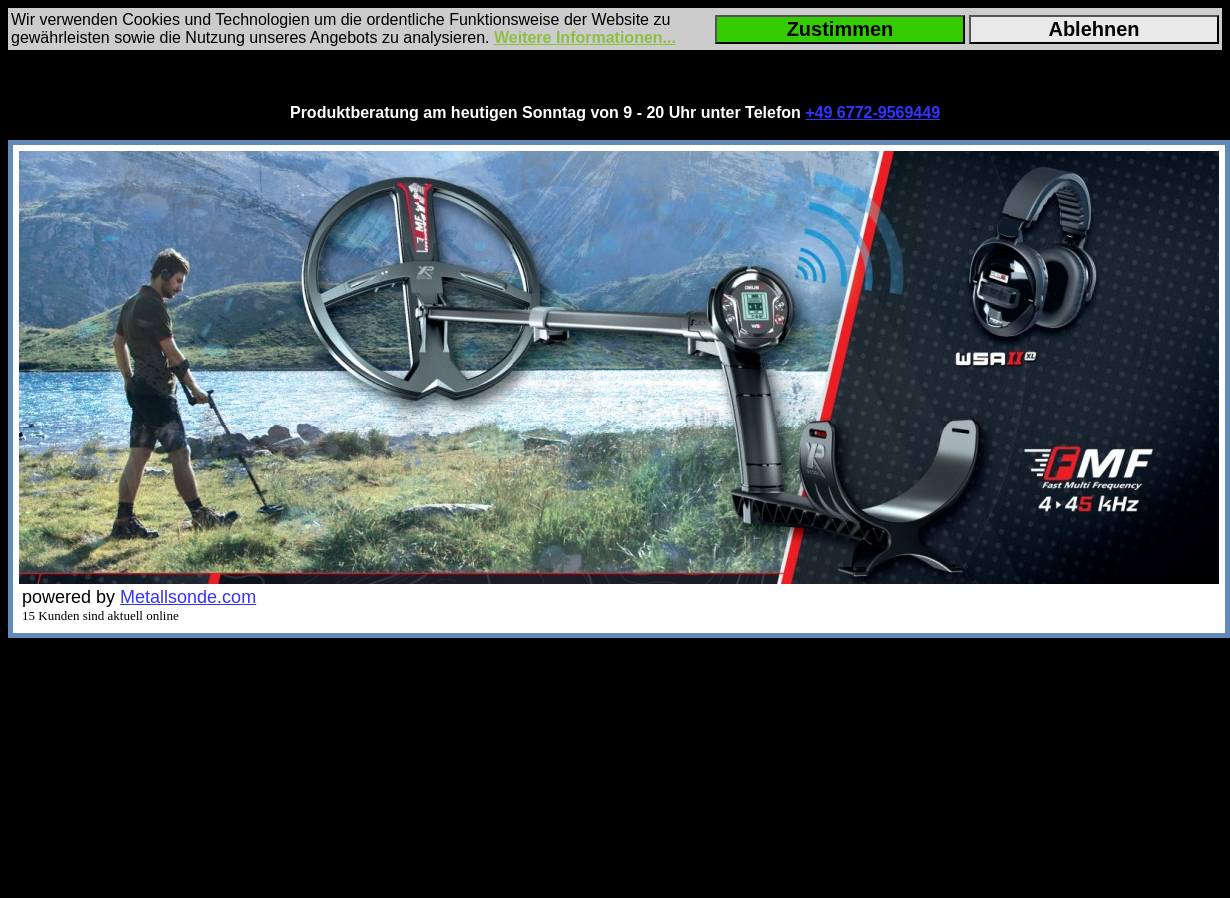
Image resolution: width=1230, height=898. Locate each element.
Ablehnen (1093, 29)
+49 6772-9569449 (872, 112)
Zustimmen (840, 29)
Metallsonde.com (188, 597)
